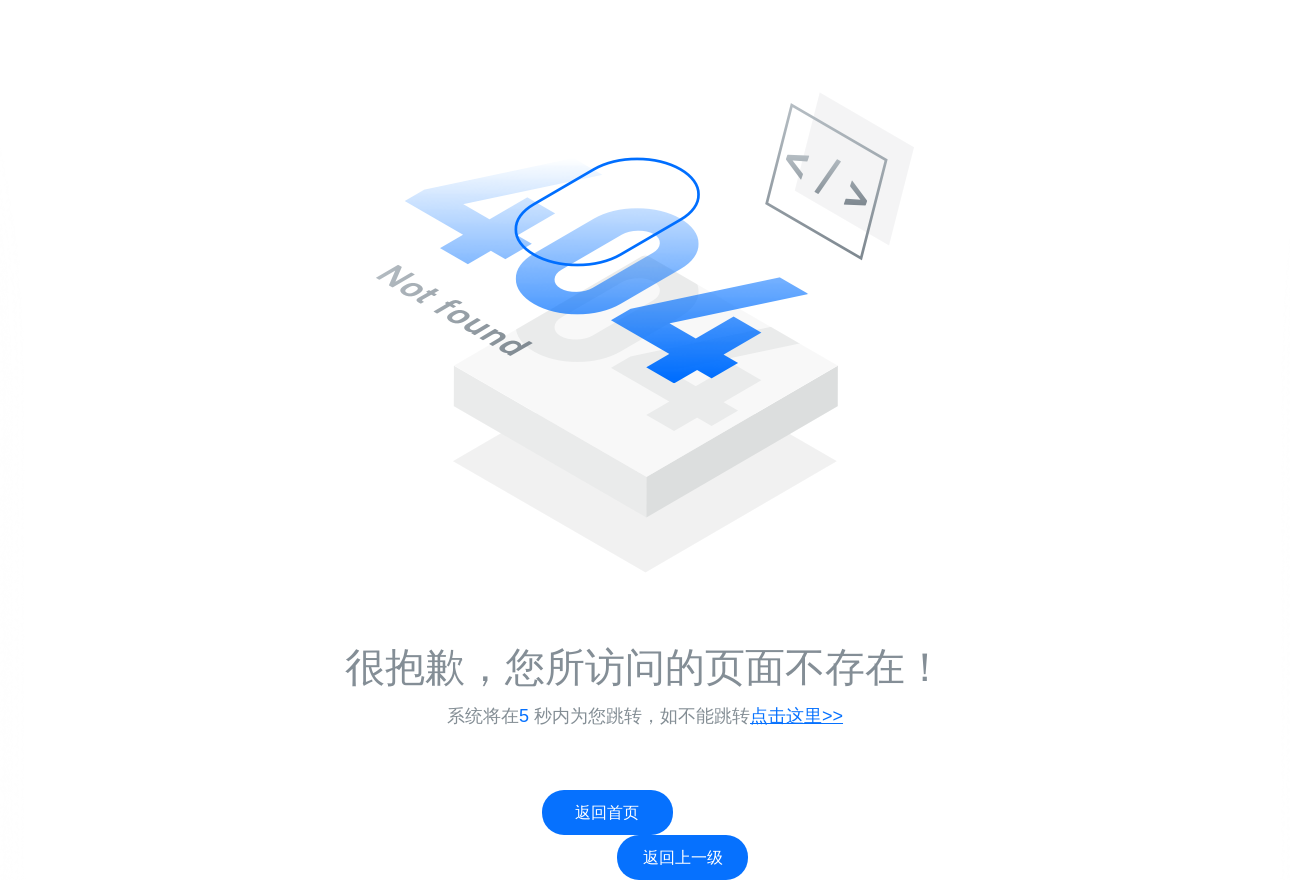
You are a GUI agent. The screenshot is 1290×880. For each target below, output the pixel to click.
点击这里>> (796, 716)
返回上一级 (683, 857)
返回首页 (607, 812)
